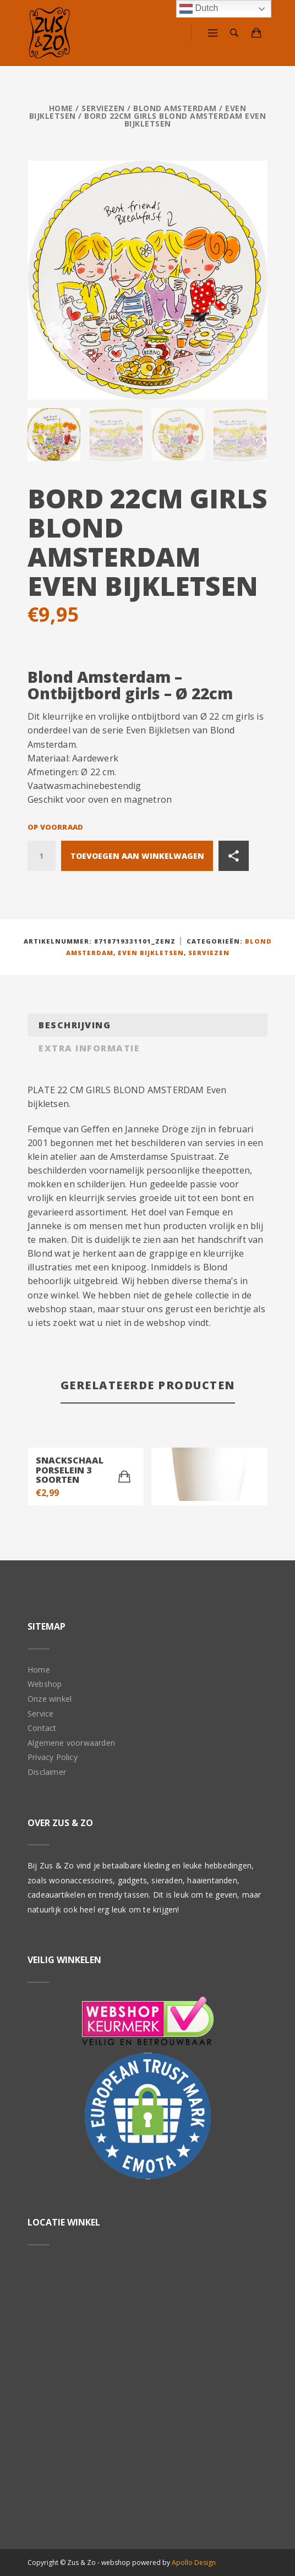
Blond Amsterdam (175, 108)
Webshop (45, 1683)
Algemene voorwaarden (71, 1741)
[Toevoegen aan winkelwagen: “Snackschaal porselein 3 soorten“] (124, 1475)
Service (40, 1712)
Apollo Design (194, 2561)
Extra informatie (89, 1047)
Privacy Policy (53, 1756)
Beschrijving (75, 1024)
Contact (42, 1727)
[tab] (147, 1024)
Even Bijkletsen (151, 951)
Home (61, 108)
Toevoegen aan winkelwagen (137, 854)
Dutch (198, 8)
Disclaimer (47, 1771)
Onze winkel (50, 1697)
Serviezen (103, 108)
